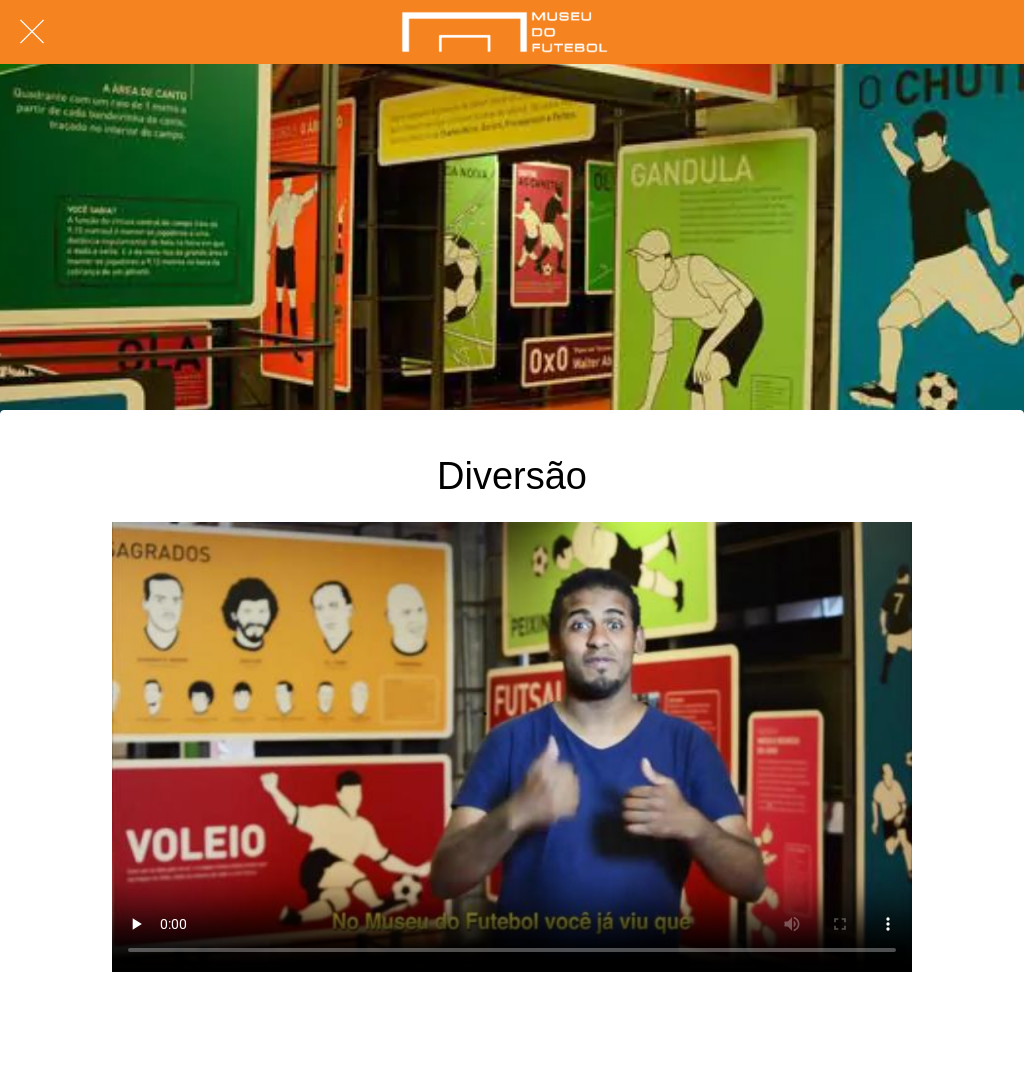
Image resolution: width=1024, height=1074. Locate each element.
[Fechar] (32, 32)
